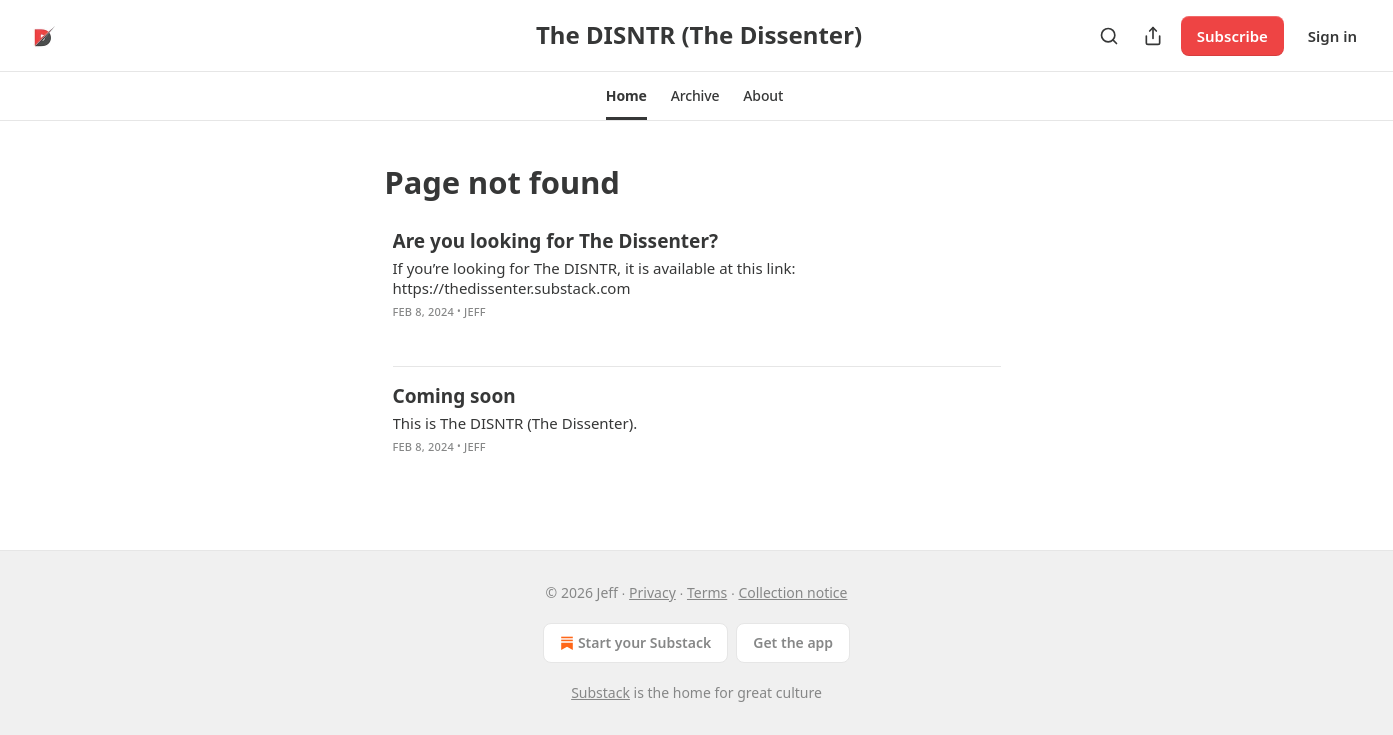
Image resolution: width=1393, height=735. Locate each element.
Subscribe (1232, 36)
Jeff (475, 311)
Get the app (793, 642)
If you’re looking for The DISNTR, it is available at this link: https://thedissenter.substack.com (594, 278)
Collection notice (792, 592)
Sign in (1332, 36)
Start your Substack (633, 643)
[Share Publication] (1153, 36)
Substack (600, 692)
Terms (707, 592)
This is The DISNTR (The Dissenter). (515, 423)
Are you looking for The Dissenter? (556, 241)
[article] (697, 289)
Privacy (652, 592)
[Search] (1109, 36)
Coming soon (454, 396)
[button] (626, 96)
